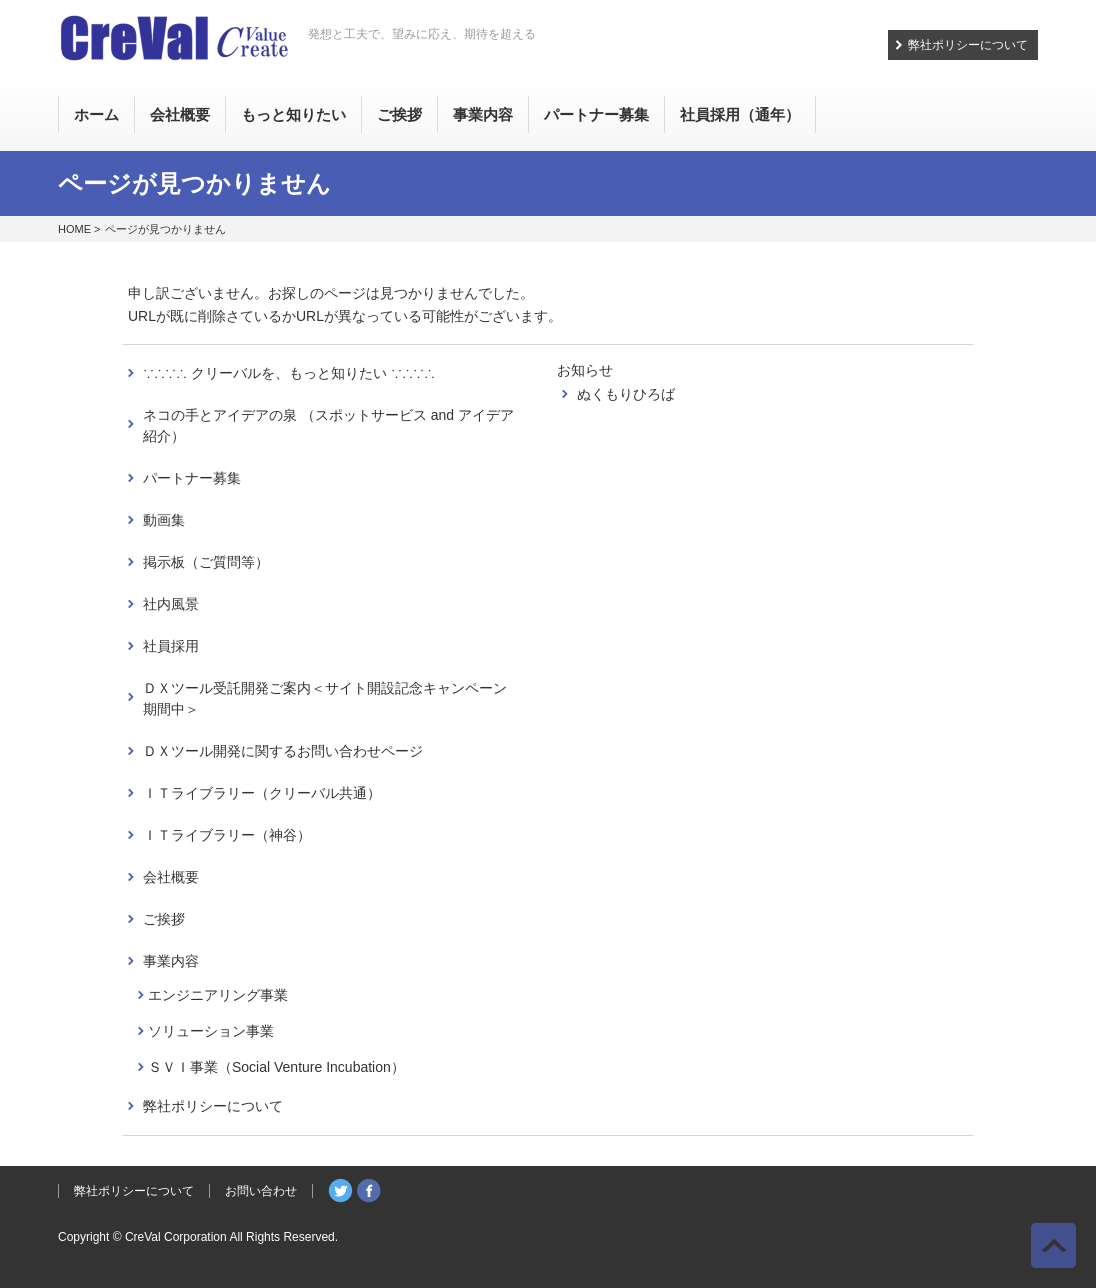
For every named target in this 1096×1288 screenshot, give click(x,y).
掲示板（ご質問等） (206, 562)
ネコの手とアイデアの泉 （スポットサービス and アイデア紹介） (328, 425)
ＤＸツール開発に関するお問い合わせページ (283, 751)
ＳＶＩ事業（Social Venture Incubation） (276, 1067)
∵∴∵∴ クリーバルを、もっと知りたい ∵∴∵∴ (289, 373)
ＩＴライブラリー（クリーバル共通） (262, 793)
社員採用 (171, 646)
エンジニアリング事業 (218, 995)
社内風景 (171, 604)
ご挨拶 (164, 919)
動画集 (164, 520)
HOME (74, 229)
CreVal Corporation (176, 1237)
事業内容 (171, 961)
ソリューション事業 (211, 1031)
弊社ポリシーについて (968, 45)
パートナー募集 (192, 478)
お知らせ (585, 370)
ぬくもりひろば (626, 394)
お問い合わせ (261, 1191)
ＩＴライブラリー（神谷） (227, 835)
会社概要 (171, 877)
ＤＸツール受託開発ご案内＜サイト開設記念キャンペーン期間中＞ (325, 698)
